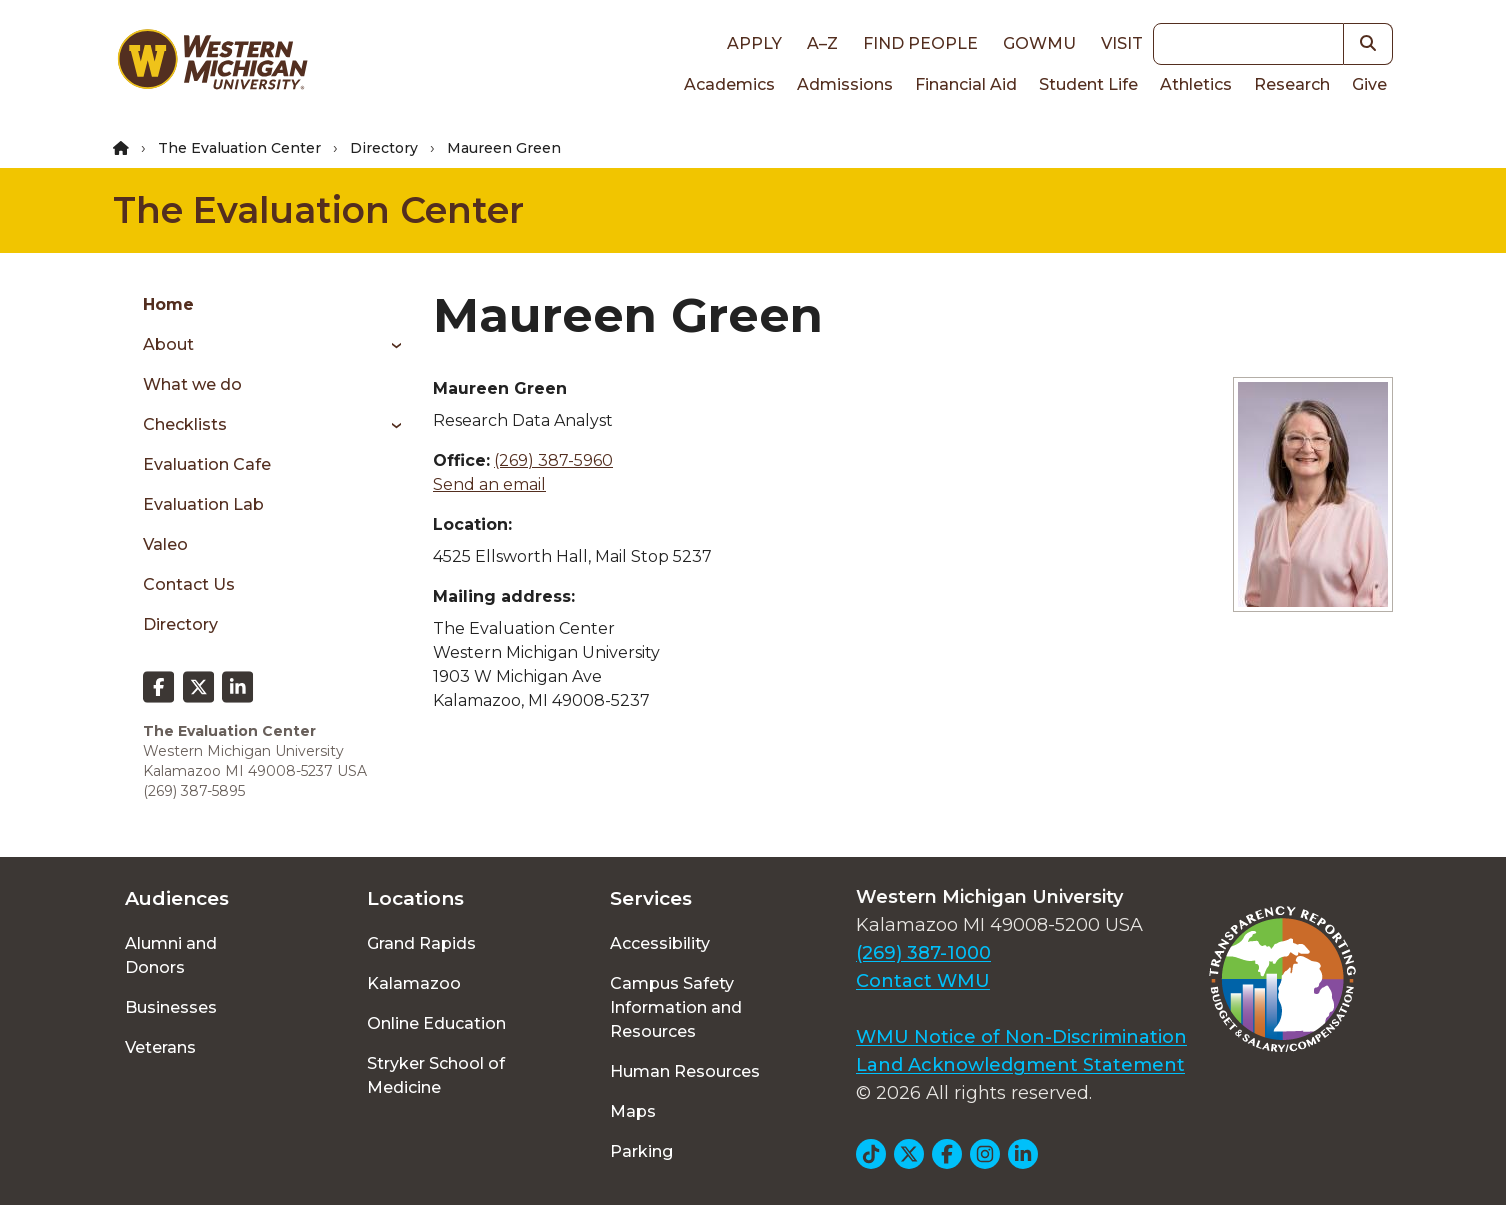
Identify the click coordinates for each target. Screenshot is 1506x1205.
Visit (1122, 43)
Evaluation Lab (203, 504)
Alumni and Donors (171, 955)
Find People (920, 43)
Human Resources (685, 1071)
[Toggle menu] (389, 345)
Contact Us (189, 584)
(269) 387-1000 (923, 953)
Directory (384, 148)
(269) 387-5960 (553, 460)
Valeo (165, 544)
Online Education (436, 1023)
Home (168, 304)
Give (1369, 84)
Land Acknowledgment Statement (1020, 1065)
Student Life (1088, 84)
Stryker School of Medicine (436, 1075)
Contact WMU (923, 981)
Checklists (185, 424)
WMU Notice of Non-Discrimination (1021, 1037)
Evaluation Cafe (207, 464)
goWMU (1039, 43)
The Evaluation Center (239, 148)
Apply (754, 43)
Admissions (845, 84)
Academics (729, 84)
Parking (641, 1151)
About (168, 344)
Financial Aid (966, 84)
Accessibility (660, 943)
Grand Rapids (421, 943)
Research (1292, 84)
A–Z (822, 43)
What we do (192, 384)
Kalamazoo (414, 983)
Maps (633, 1111)
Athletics (1196, 84)
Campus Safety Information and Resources (676, 1007)
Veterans (160, 1047)
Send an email (489, 484)
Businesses (171, 1007)
